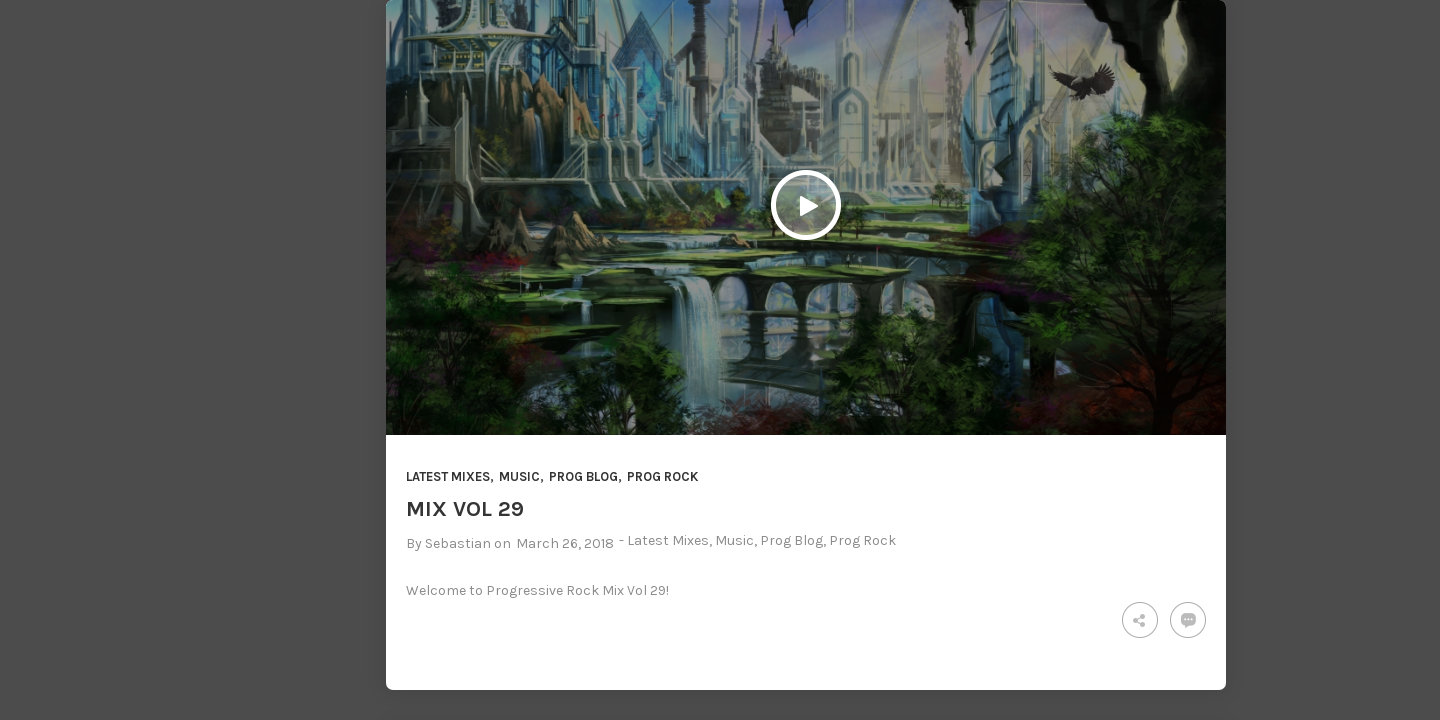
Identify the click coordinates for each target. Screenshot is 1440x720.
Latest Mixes (448, 476)
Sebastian (458, 543)
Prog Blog (583, 476)
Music (519, 476)
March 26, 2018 (565, 543)
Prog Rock (662, 476)
